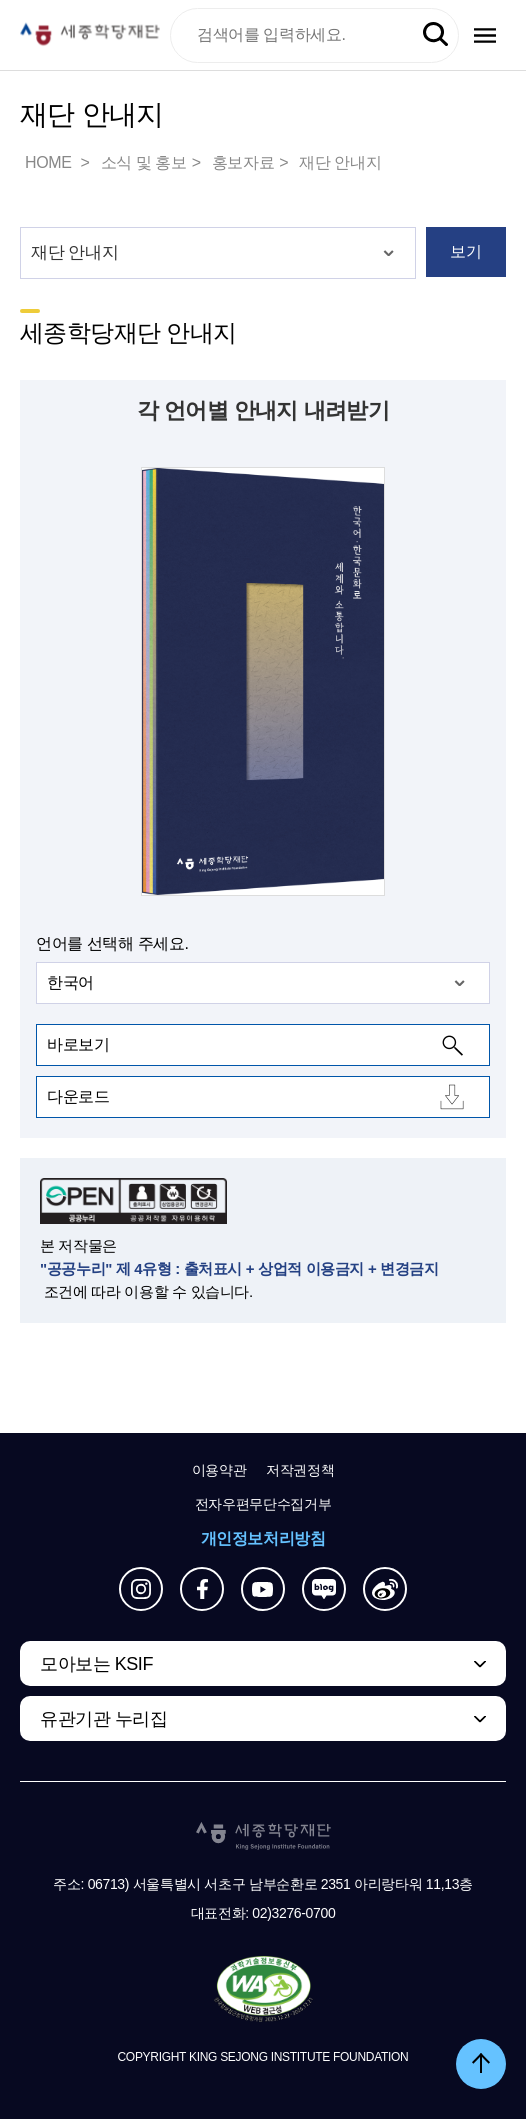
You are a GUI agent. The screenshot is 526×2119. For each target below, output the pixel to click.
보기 (465, 251)
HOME (50, 162)
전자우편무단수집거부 (263, 1504)
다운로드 (78, 1096)
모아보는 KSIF (96, 1664)
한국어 (70, 982)
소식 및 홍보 (144, 162)
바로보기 (78, 1044)
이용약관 (219, 1470)
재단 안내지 (340, 162)
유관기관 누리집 (103, 1719)
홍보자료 (243, 162)
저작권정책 (300, 1470)
